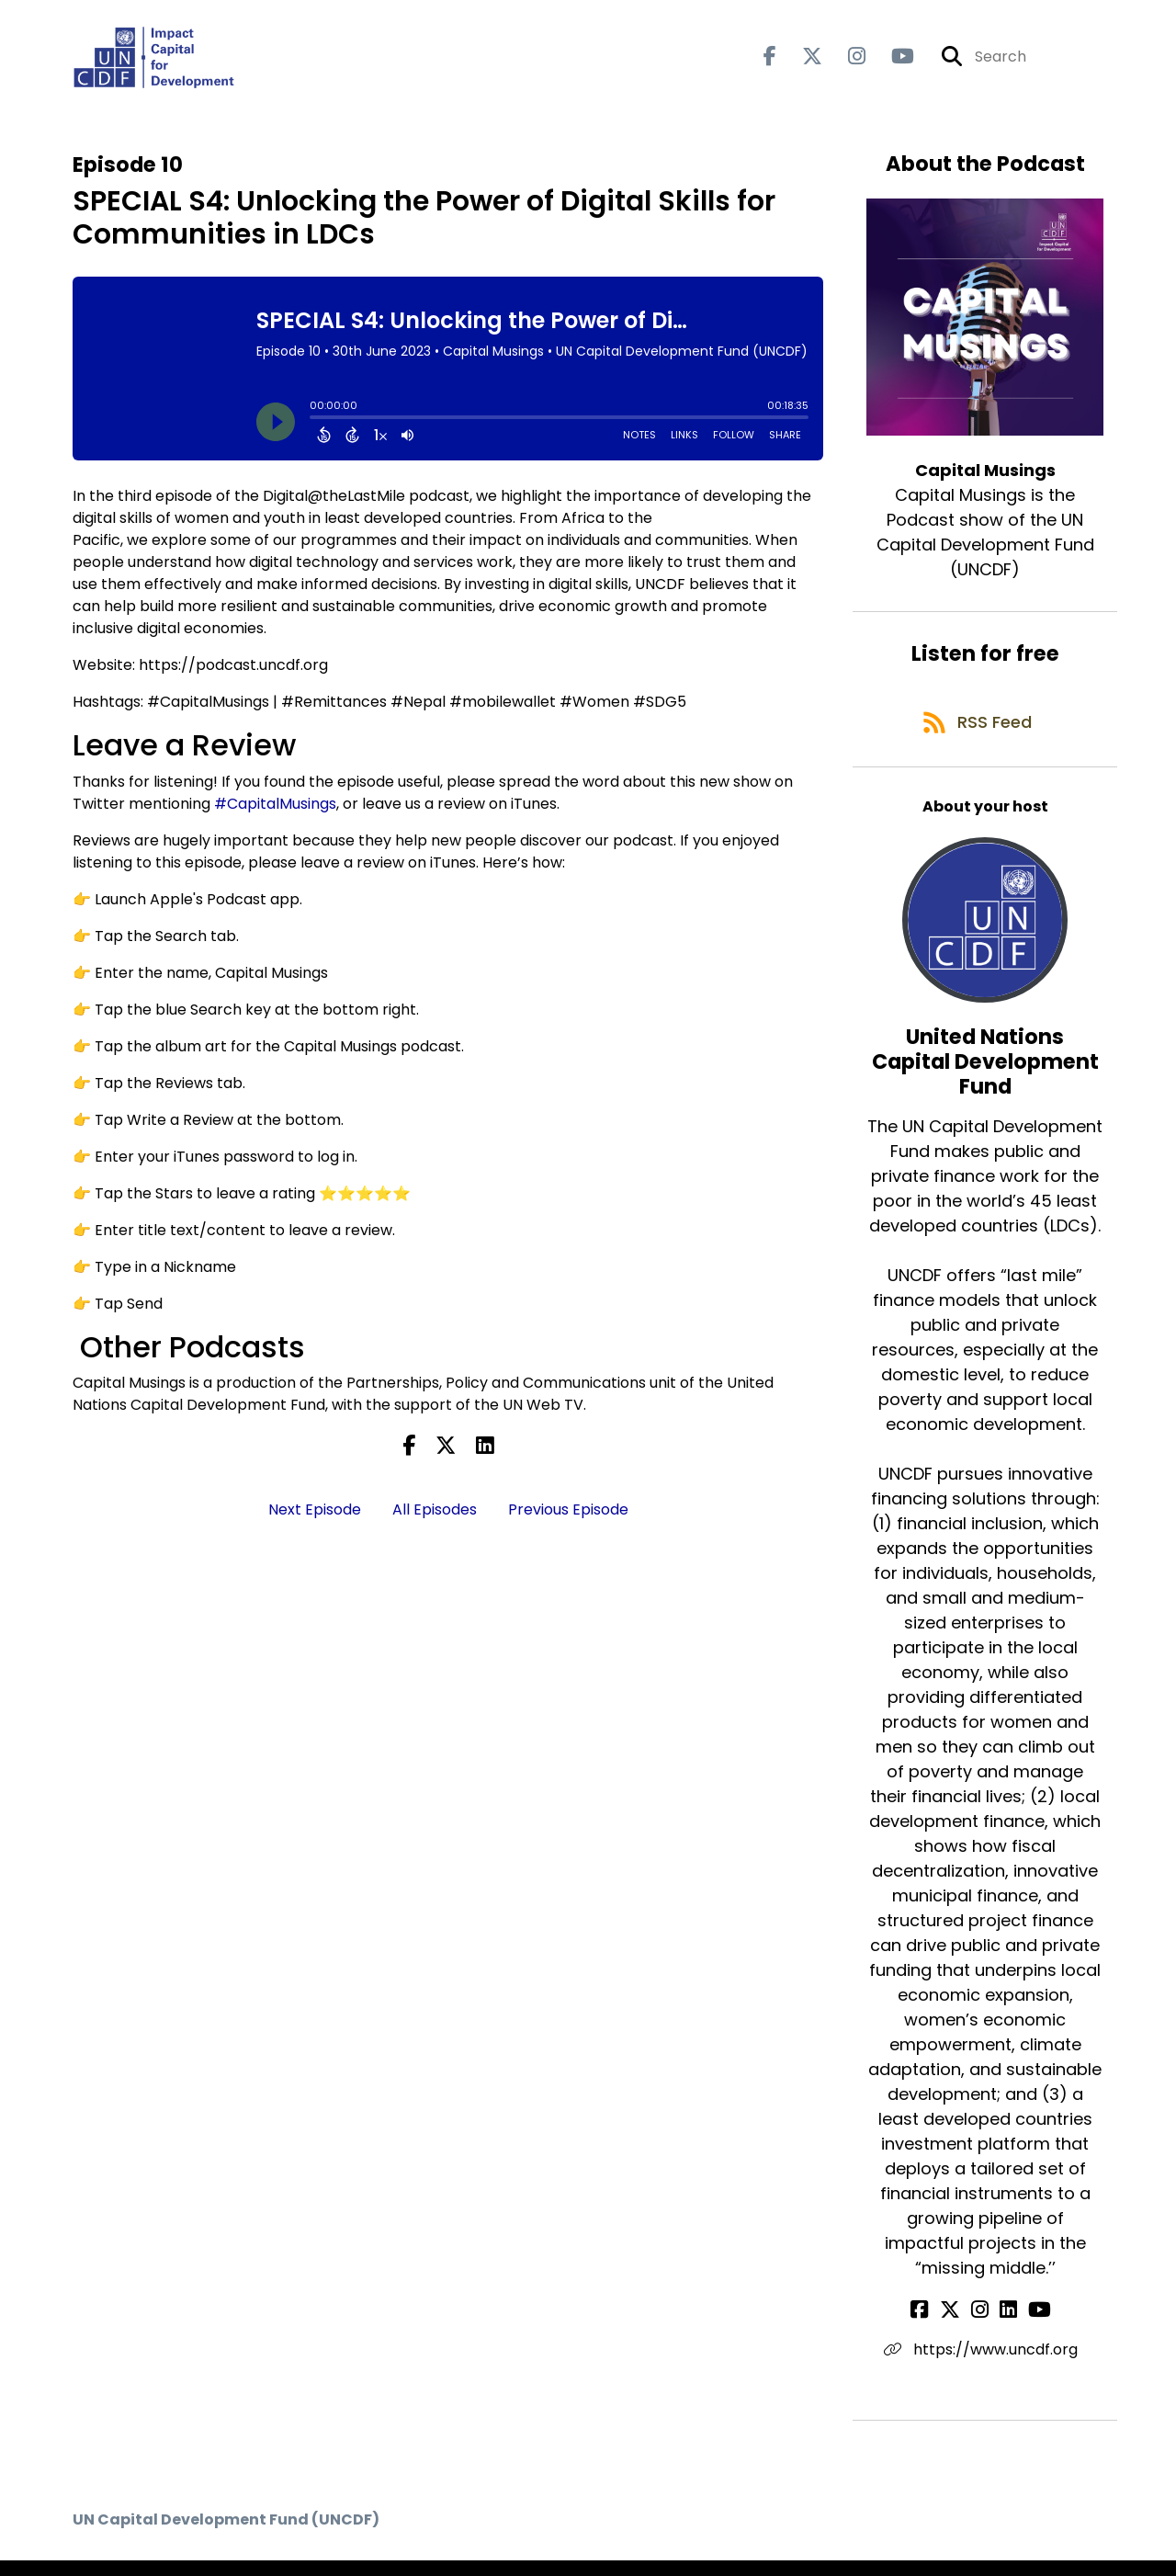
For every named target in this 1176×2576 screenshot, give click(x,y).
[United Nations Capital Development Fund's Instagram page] (983, 2325)
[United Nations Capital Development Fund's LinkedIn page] (1004, 2325)
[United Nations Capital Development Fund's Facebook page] (938, 2325)
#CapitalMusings (275, 810)
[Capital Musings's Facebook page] (769, 60)
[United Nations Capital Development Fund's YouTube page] (1028, 2325)
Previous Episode (568, 1515)
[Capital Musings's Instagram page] (845, 60)
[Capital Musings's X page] (801, 60)
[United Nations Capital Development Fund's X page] (961, 2325)
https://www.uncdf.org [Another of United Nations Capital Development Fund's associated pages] (985, 2365)
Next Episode (314, 1515)
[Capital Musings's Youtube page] (891, 60)
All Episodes (434, 1515)
